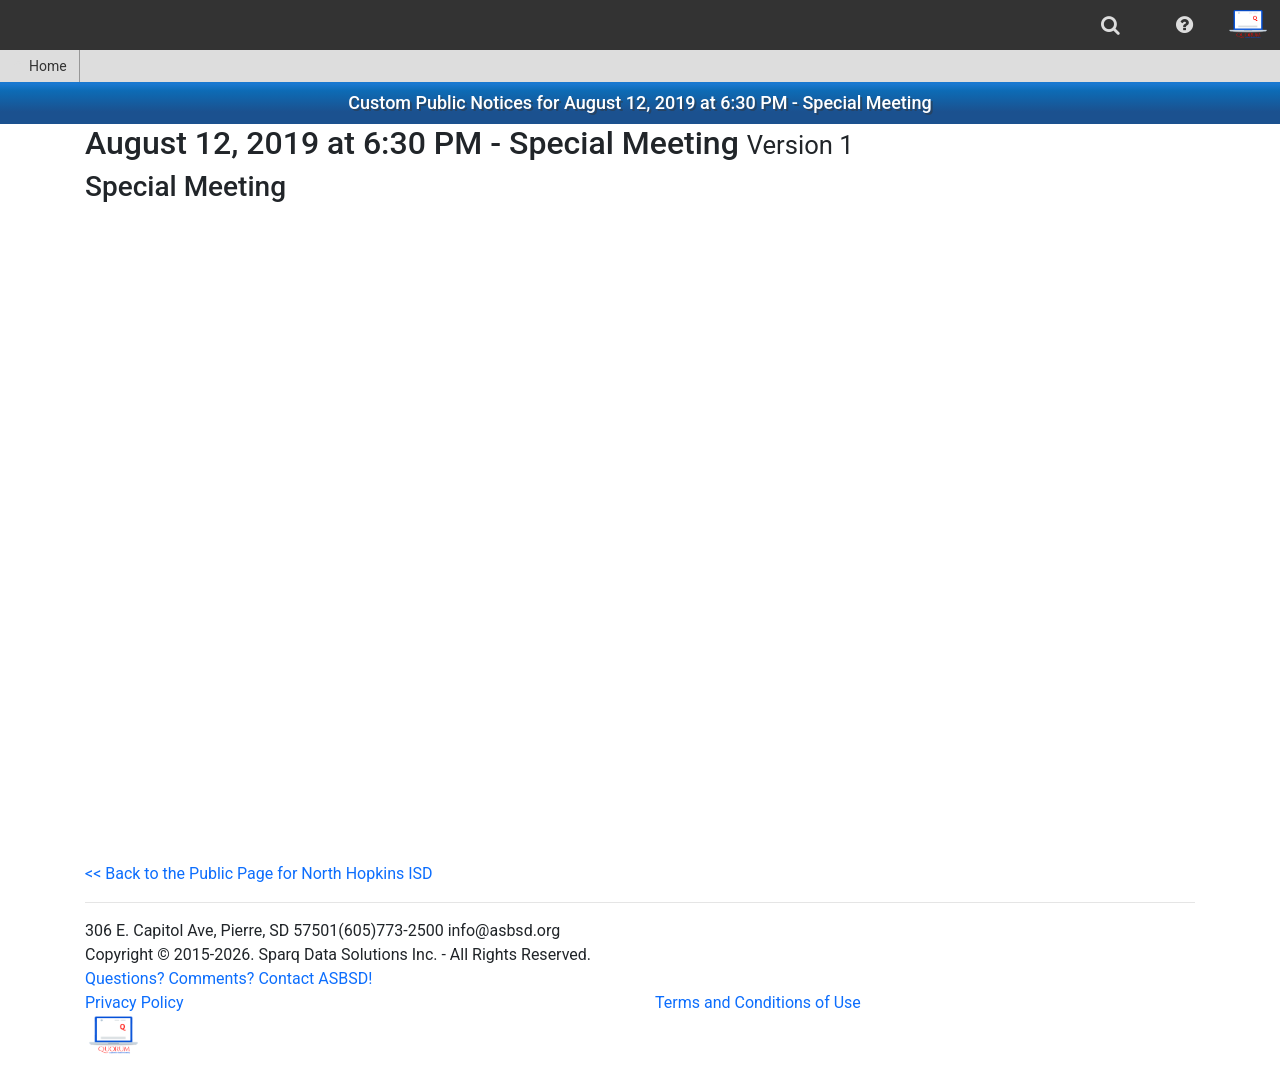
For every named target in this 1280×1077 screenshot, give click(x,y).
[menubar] (640, 25)
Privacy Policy (134, 1002)
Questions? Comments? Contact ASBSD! (228, 978)
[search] (1110, 25)
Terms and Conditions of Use (758, 1002)
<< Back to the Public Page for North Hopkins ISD (259, 873)
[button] (1184, 25)
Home (39, 66)
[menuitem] (1110, 25)
